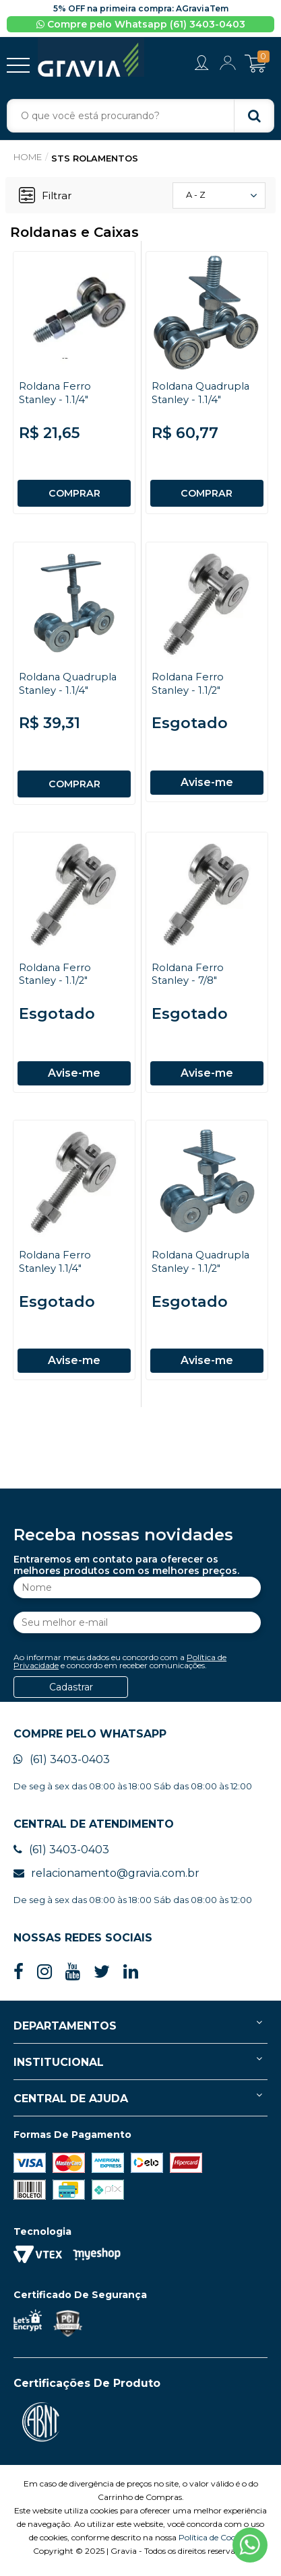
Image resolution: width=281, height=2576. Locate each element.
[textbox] (140, 116)
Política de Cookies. (215, 2543)
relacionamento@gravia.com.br (106, 1879)
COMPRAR (74, 493)
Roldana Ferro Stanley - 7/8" (188, 974)
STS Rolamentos (95, 158)
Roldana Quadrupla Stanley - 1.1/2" (202, 1264)
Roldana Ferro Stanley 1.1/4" (55, 1264)
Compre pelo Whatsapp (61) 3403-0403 (140, 24)
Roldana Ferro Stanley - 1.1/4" (55, 392)
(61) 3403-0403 (61, 1765)
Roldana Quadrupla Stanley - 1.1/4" (202, 392)
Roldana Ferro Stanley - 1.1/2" (188, 683)
